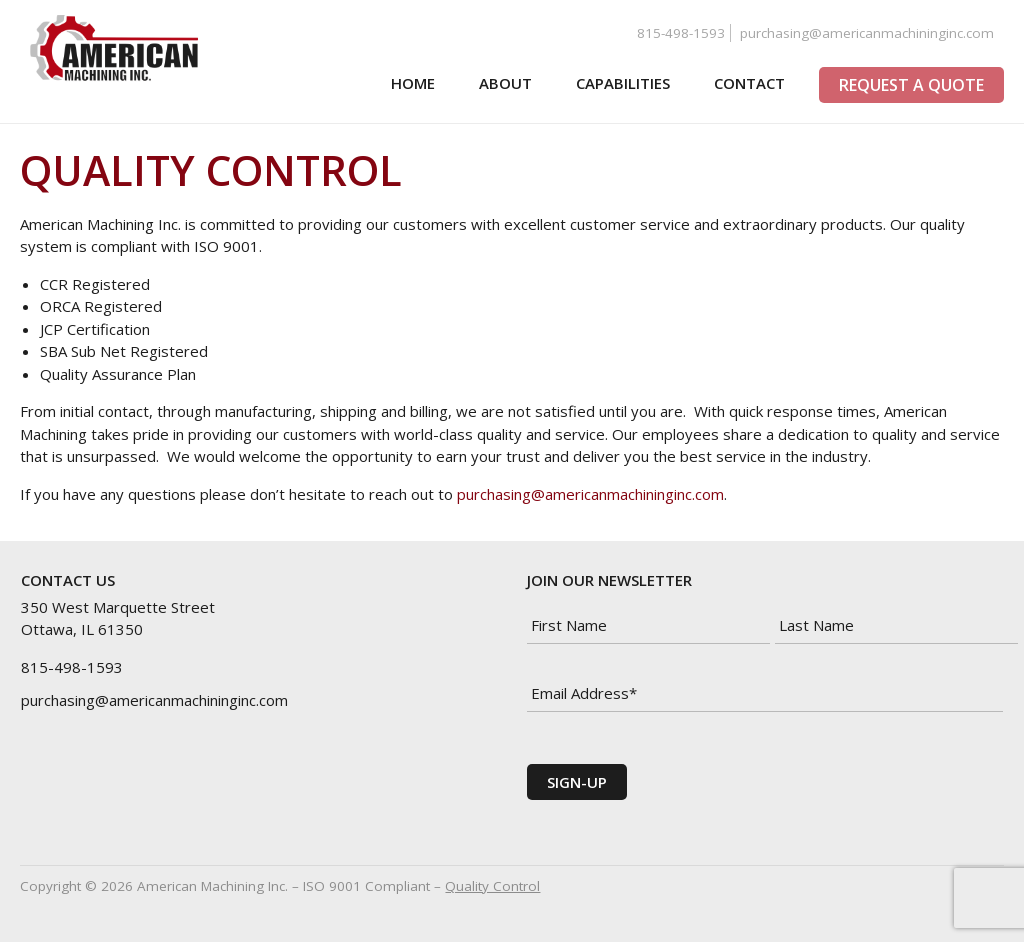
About (500, 83)
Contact (744, 83)
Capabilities (618, 83)
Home (408, 83)
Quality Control (492, 886)
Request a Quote (911, 85)
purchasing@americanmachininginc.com (867, 33)
